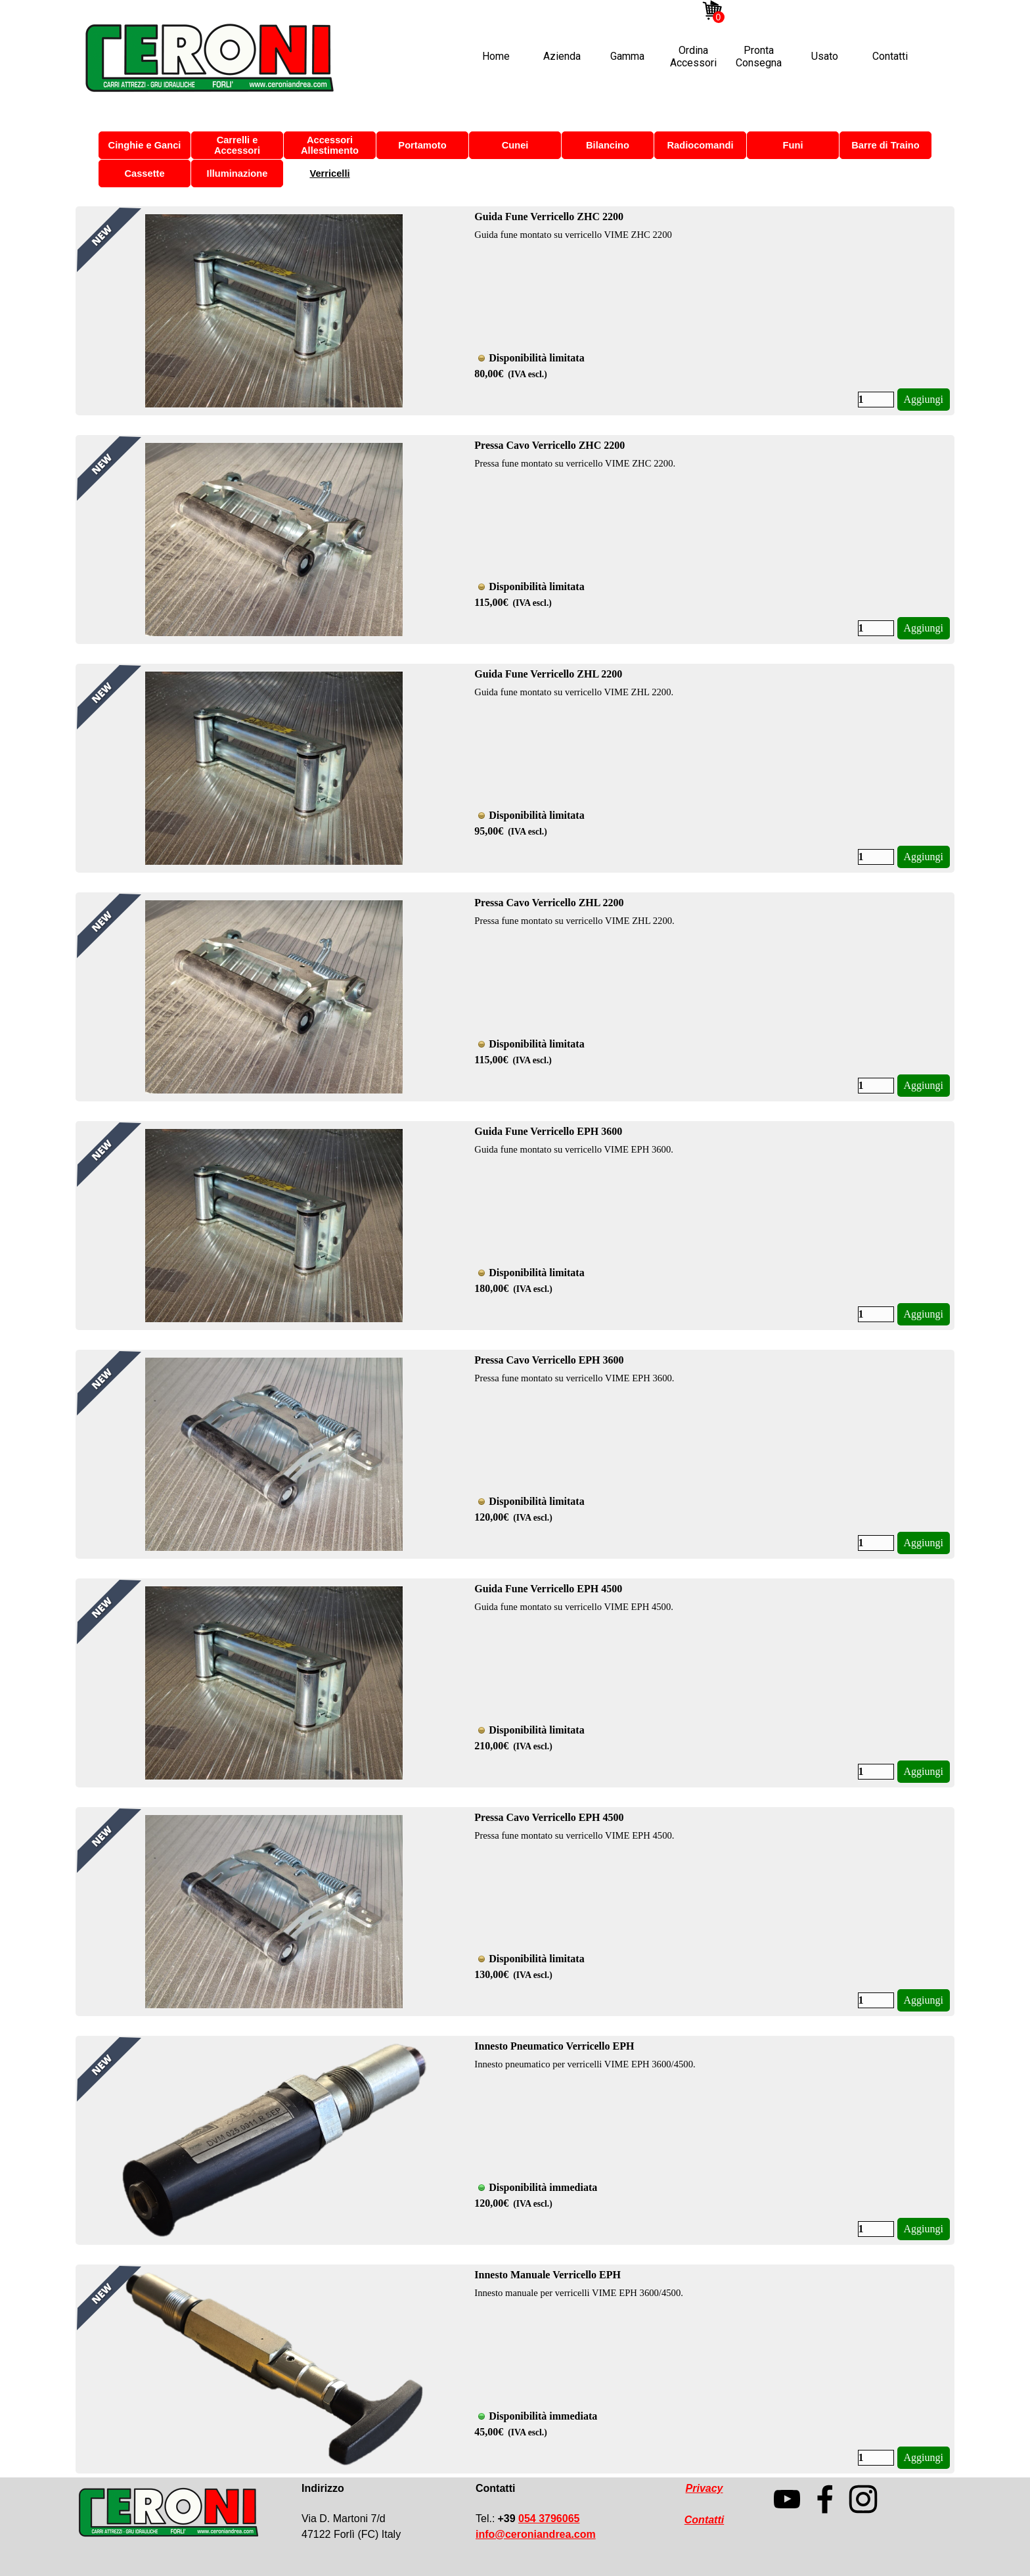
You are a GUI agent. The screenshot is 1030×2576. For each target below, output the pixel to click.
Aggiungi (923, 399)
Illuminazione (237, 173)
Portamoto (422, 145)
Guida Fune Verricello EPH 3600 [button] (548, 1131)
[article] (515, 310)
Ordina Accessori (693, 56)
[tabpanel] (377, 2511)
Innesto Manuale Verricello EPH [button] (547, 2274)
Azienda (562, 56)
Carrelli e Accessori (237, 145)
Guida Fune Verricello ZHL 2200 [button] (548, 673)
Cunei (515, 145)
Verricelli (329, 173)
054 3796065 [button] (548, 2518)
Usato (824, 56)
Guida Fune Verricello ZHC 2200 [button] (548, 216)
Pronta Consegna (759, 56)
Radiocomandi (700, 145)
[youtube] (761, 11)
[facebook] (781, 11)
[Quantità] (876, 399)
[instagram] (741, 11)
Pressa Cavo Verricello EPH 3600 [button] (548, 1360)
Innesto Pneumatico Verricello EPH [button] (554, 2046)
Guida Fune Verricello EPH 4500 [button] (548, 1588)
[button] (536, 2534)
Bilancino (607, 145)
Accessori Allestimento (330, 145)
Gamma (627, 56)
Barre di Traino (885, 145)
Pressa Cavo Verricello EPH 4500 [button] (548, 1817)
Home (496, 56)
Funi (793, 145)
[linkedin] (801, 11)
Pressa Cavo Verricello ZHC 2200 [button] (549, 445)
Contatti (890, 56)
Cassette (144, 173)
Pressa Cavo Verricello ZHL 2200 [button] (548, 902)
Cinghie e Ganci (144, 145)
